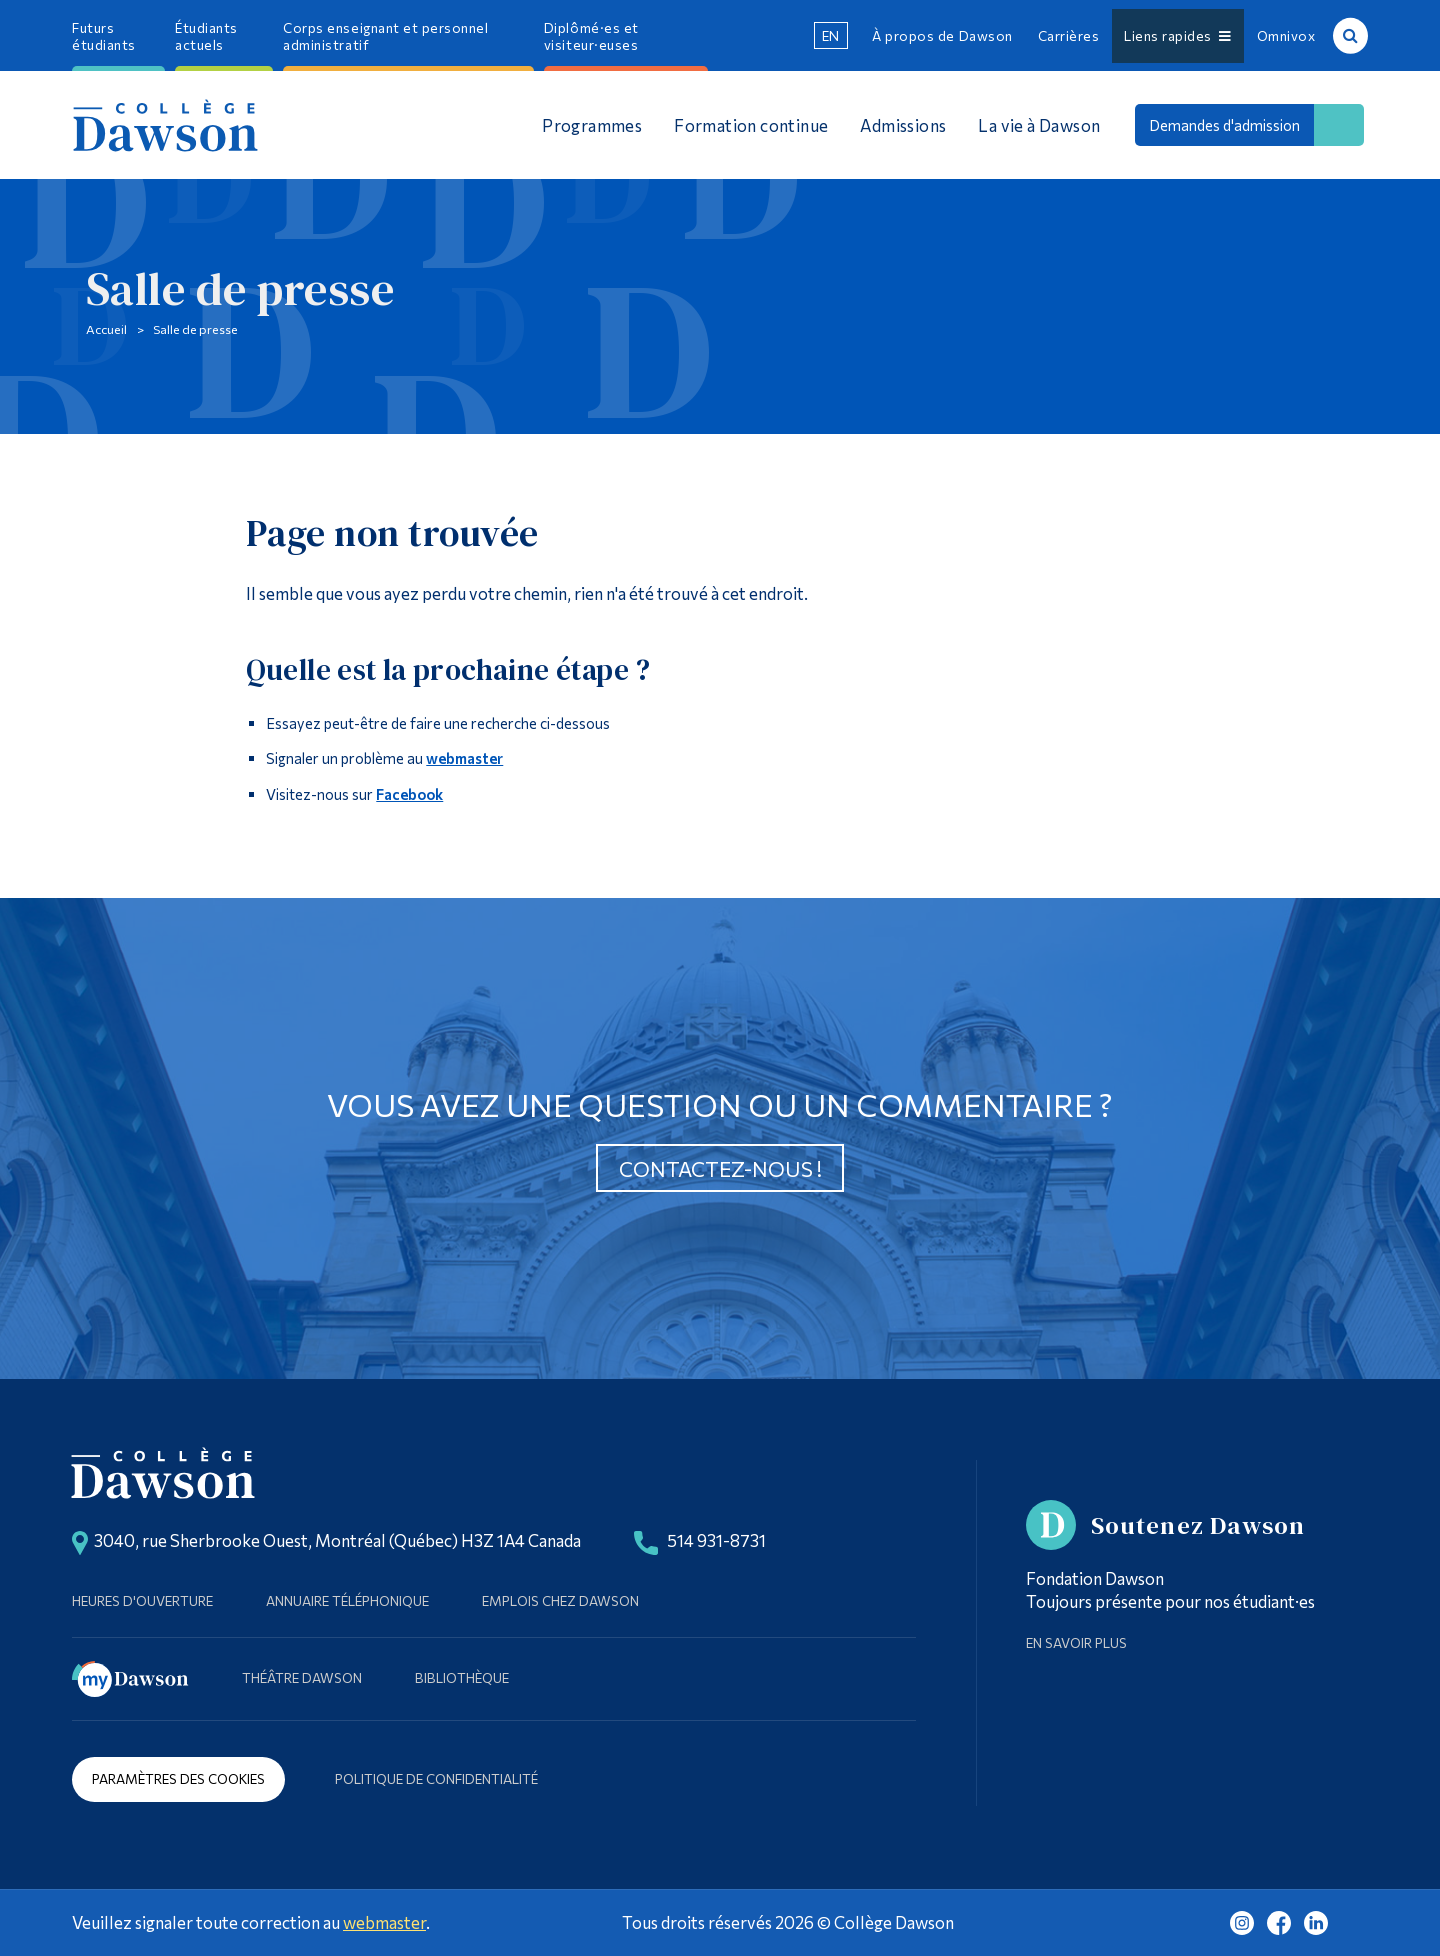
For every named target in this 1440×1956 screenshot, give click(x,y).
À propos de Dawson (942, 35)
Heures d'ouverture (142, 1600)
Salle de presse (195, 329)
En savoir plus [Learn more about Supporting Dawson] (1076, 1642)
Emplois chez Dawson (560, 1600)
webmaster (464, 758)
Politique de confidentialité (436, 1778)
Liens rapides (1177, 35)
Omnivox (1286, 35)
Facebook (409, 794)
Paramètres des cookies (178, 1778)
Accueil (106, 329)
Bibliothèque (462, 1677)
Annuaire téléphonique (347, 1600)
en (831, 35)
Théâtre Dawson (302, 1677)
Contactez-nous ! (720, 1168)
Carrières (1069, 35)
